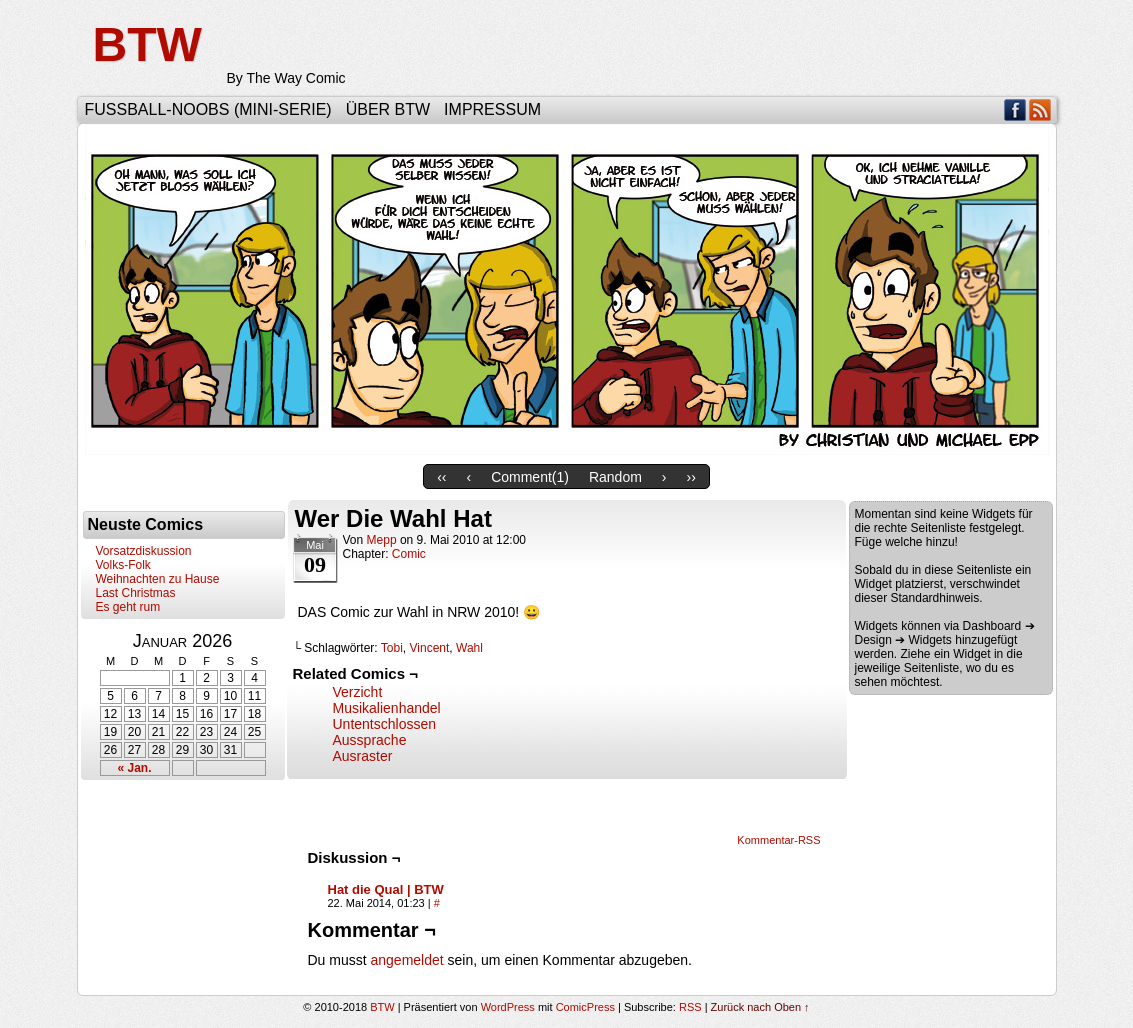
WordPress (508, 1007)
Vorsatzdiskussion (144, 551)
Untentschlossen (385, 724)
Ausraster (363, 756)
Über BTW (388, 109)
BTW (147, 44)
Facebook (1015, 109)
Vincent (430, 648)
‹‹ (441, 477)
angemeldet (407, 960)
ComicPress (585, 1007)
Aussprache (370, 740)
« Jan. (134, 768)
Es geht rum (128, 607)
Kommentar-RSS (778, 840)
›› (691, 477)
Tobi (392, 648)
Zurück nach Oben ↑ (760, 1007)
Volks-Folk (123, 565)
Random (615, 477)
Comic (409, 554)
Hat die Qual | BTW (386, 889)
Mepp (382, 540)
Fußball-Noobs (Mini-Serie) (208, 109)
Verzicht (358, 692)
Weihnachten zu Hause (158, 579)
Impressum (492, 109)
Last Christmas (136, 593)
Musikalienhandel (387, 708)
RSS (1040, 109)
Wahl (469, 648)
